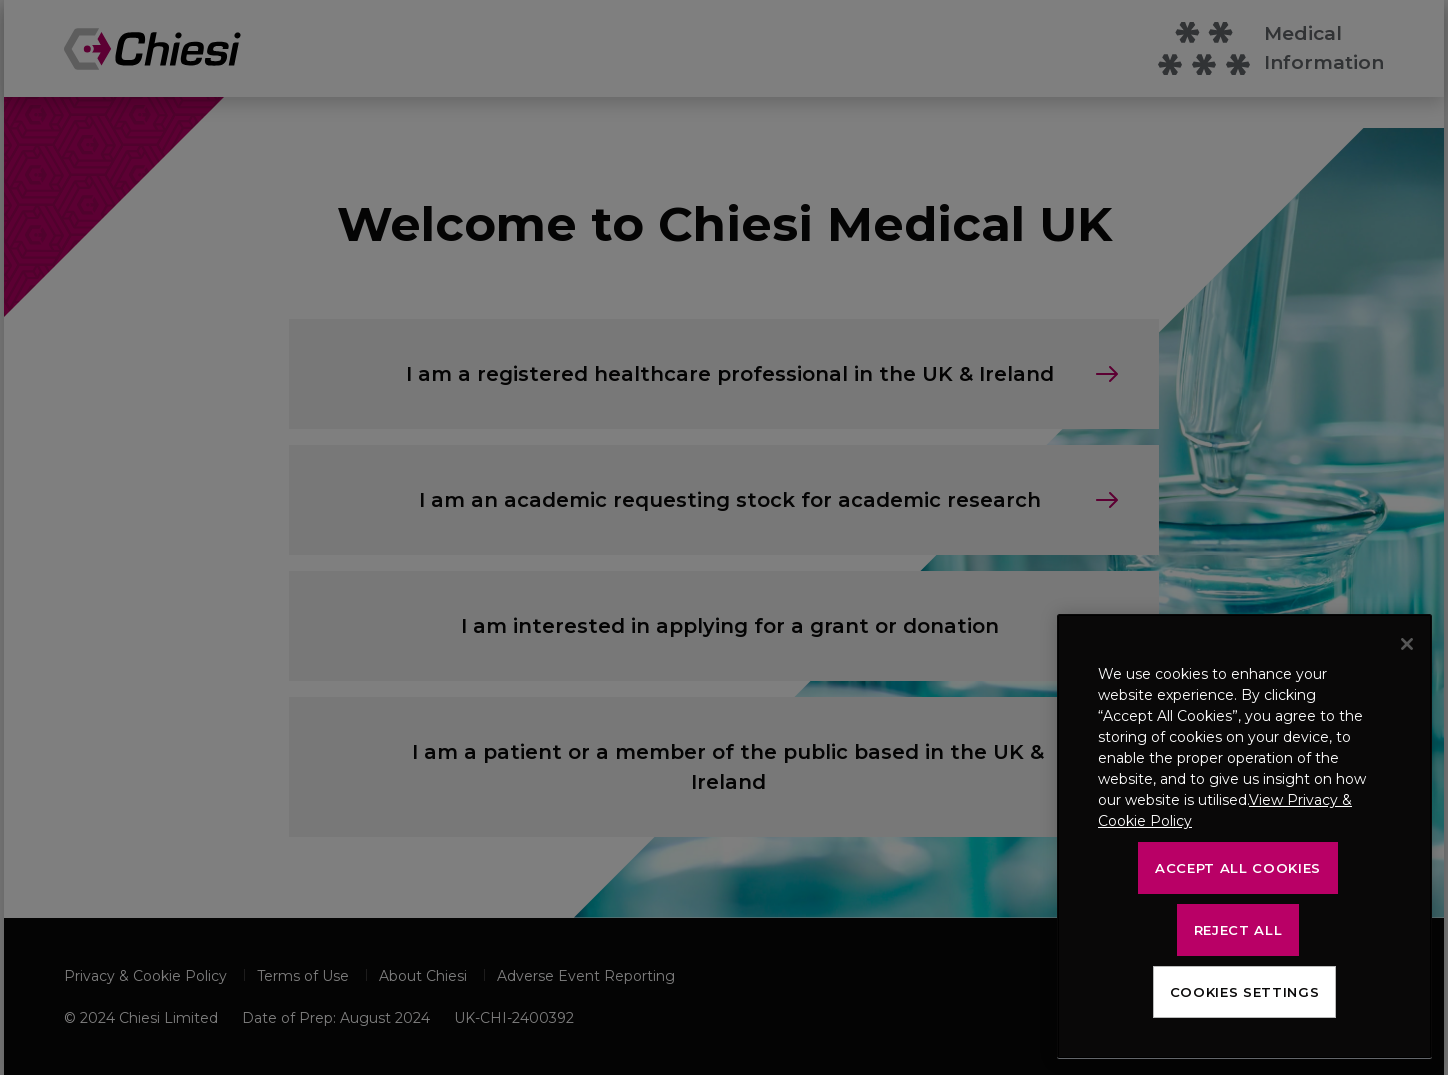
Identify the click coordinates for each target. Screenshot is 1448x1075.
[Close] (1407, 644)
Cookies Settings (1245, 992)
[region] (1244, 836)
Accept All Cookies (1238, 868)
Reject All (1238, 930)
